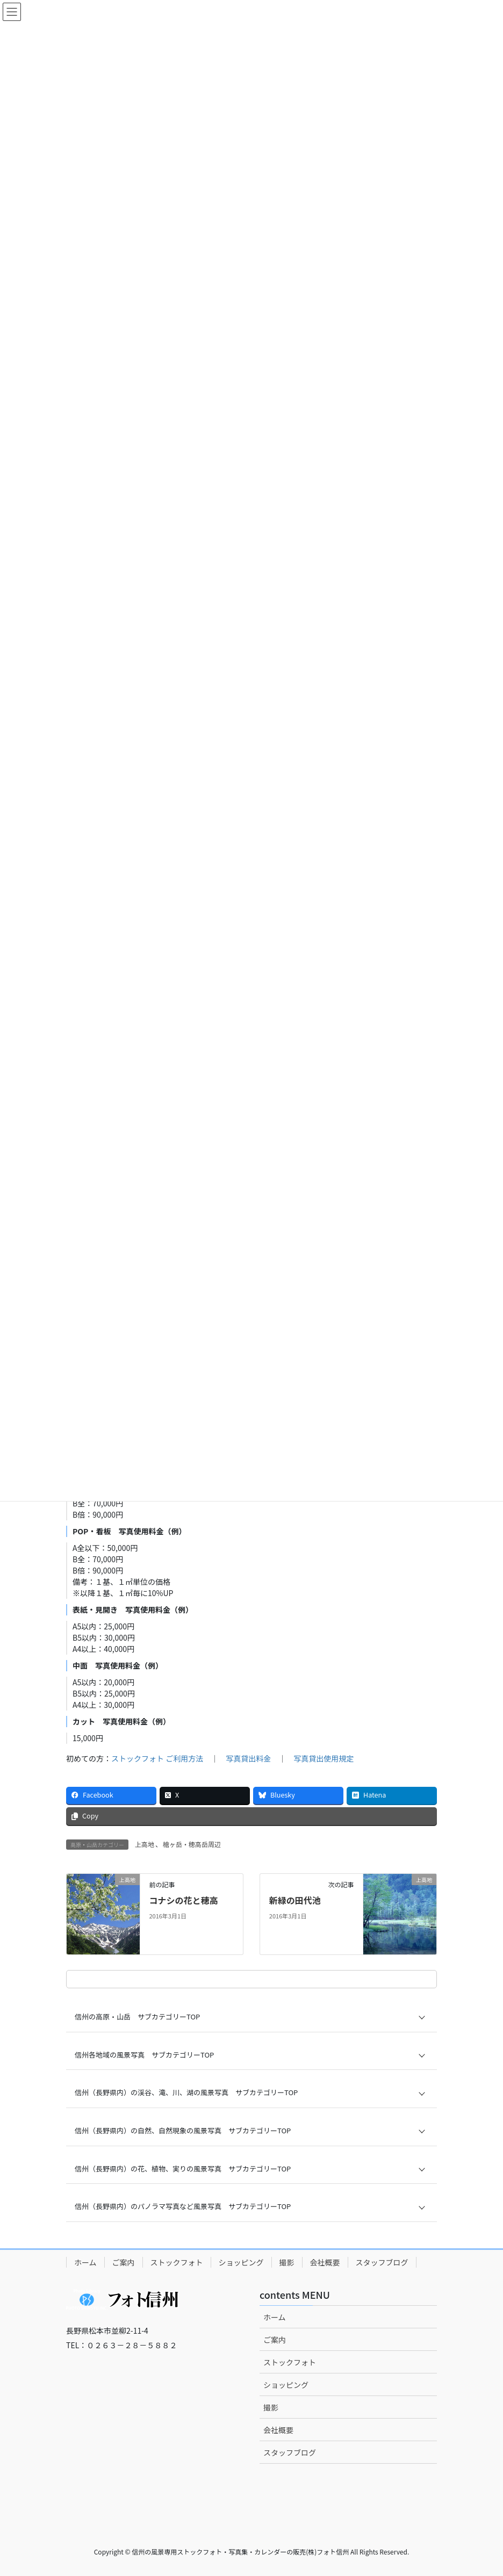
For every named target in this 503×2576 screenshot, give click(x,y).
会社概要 (325, 2262)
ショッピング (241, 2262)
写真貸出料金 (248, 1758)
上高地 (144, 1844)
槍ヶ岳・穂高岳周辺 (192, 1844)
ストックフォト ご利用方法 (157, 1758)
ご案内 (123, 2262)
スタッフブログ (382, 2262)
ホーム (85, 2262)
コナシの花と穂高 (183, 1900)
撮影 (286, 2262)
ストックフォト (176, 2262)
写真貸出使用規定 (323, 1758)
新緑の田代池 (295, 1900)
